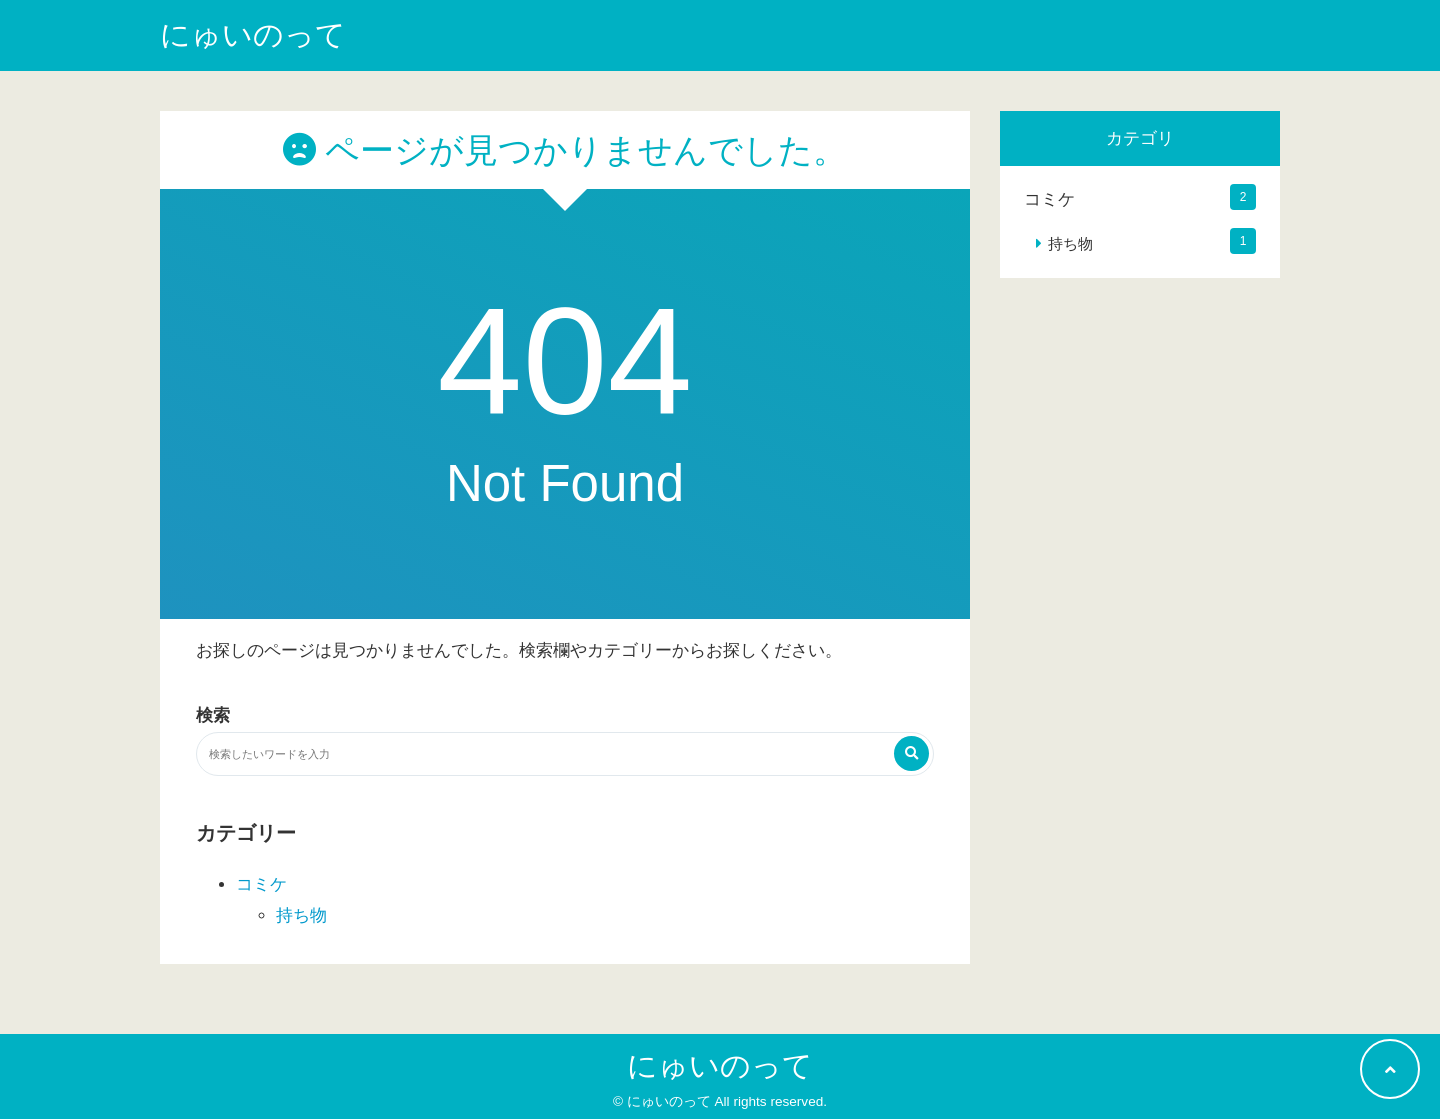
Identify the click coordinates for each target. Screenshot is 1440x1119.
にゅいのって (253, 34)
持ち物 (301, 915)
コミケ (261, 884)
